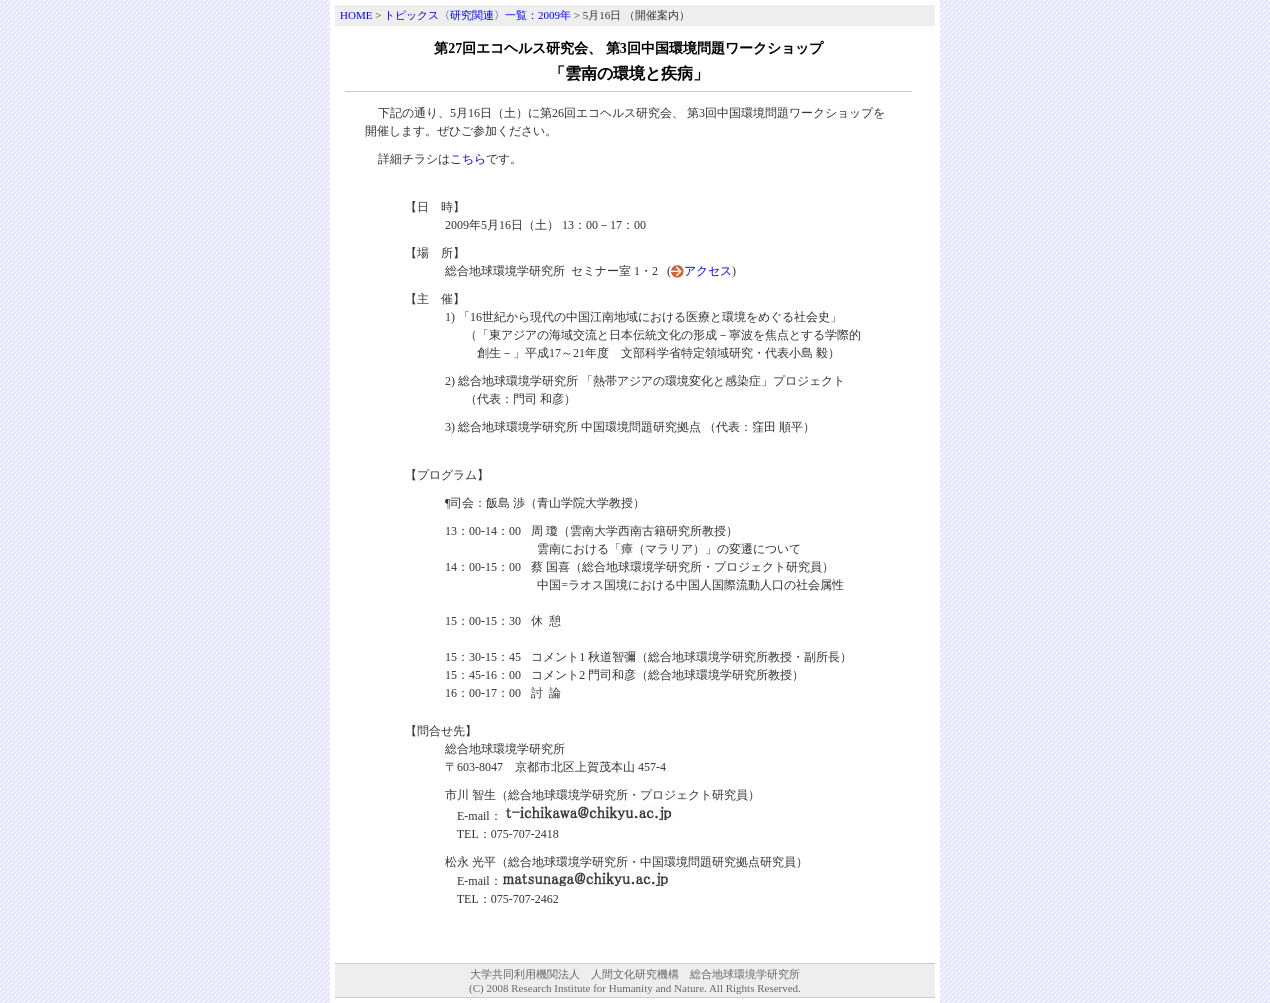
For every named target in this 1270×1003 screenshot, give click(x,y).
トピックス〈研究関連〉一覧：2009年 (477, 15)
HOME (356, 15)
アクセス (708, 271)
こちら (468, 159)
